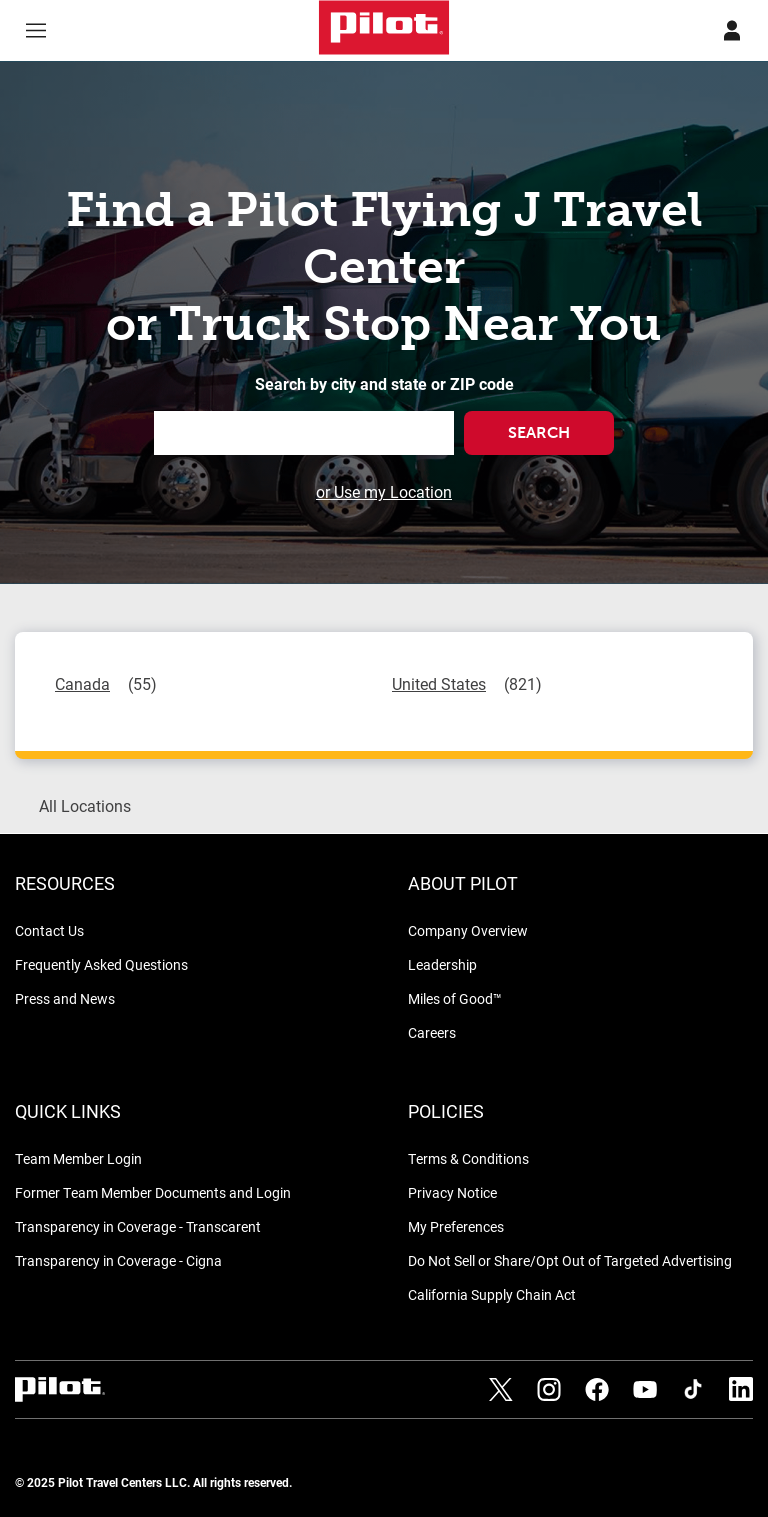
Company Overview (468, 930)
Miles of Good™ (455, 998)
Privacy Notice (452, 1192)
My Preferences (456, 1226)
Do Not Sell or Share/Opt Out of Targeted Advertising (570, 1260)
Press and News (65, 998)
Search (539, 432)
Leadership (442, 964)
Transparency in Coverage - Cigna (118, 1260)
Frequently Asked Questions (101, 964)
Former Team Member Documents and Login (153, 1192)
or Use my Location (384, 491)
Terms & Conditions (468, 1158)
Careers (432, 1032)
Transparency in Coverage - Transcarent (138, 1226)
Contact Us (49, 930)
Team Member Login (78, 1158)
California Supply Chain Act (492, 1294)
